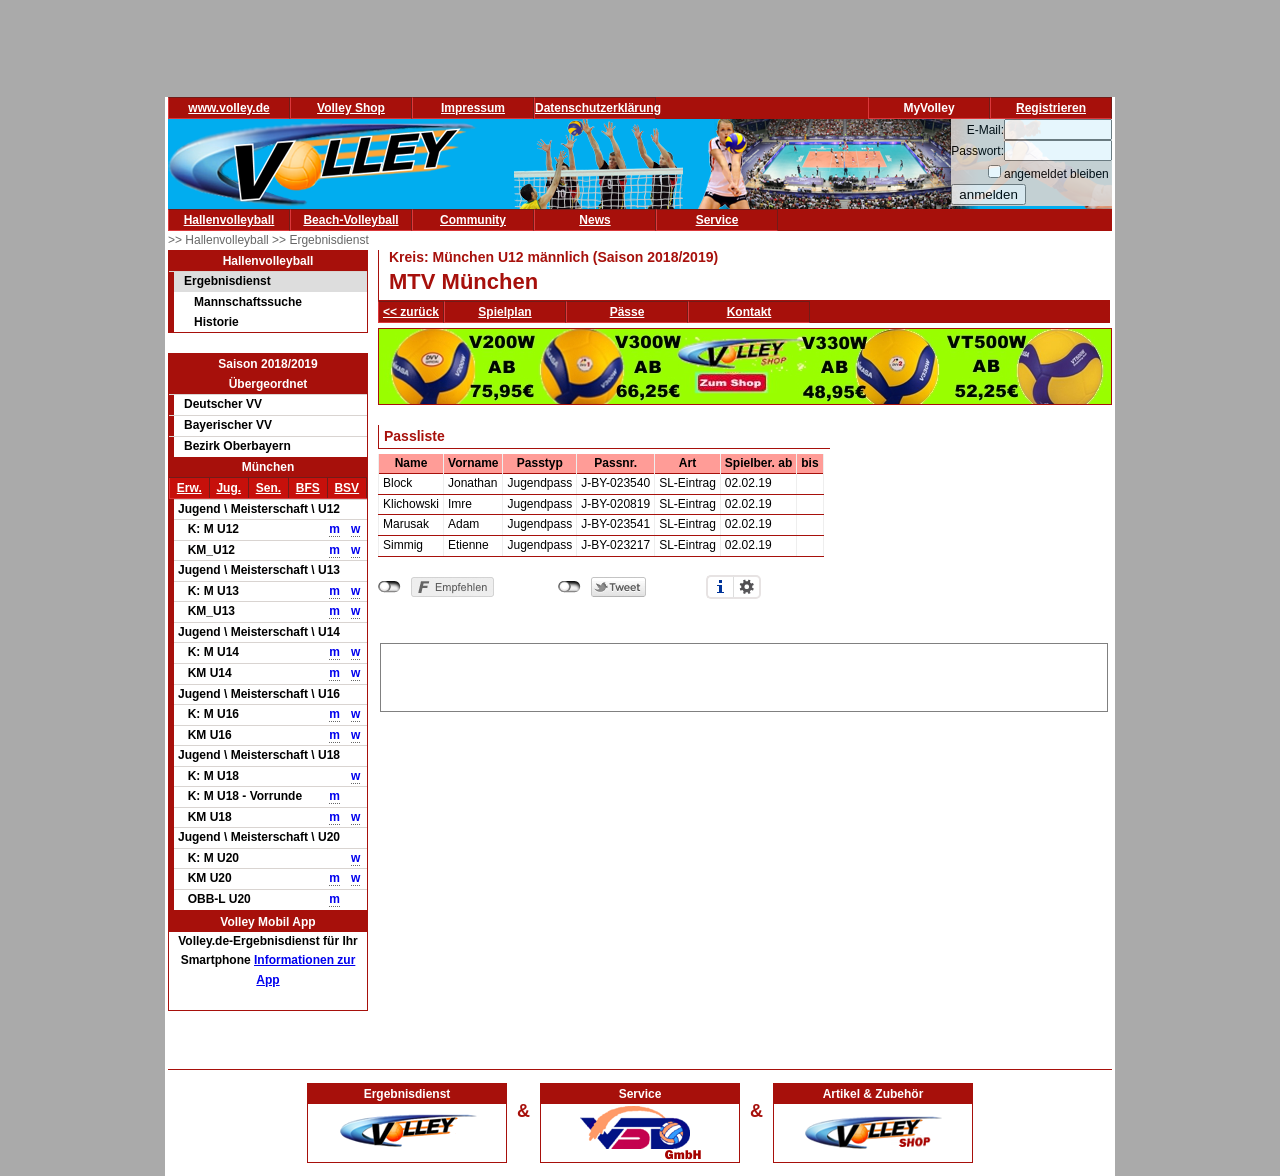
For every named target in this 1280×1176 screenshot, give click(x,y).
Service (717, 220)
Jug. (228, 488)
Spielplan (504, 312)
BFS (308, 488)
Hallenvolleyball (229, 220)
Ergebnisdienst (227, 281)
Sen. (268, 488)
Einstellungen (747, 587)
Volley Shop (351, 108)
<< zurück (411, 312)
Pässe (627, 312)
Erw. (189, 488)
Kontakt (749, 312)
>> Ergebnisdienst (320, 240)
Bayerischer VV (228, 425)
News (594, 220)
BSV (346, 488)
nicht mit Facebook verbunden (389, 587)
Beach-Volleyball (350, 220)
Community (473, 220)
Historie (216, 322)
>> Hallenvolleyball (220, 240)
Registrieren (1051, 108)
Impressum (473, 108)
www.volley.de (228, 108)
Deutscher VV (223, 404)
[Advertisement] (744, 674)
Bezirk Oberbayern (237, 446)
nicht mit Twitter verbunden (569, 587)
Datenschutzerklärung (598, 108)
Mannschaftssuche (248, 302)
